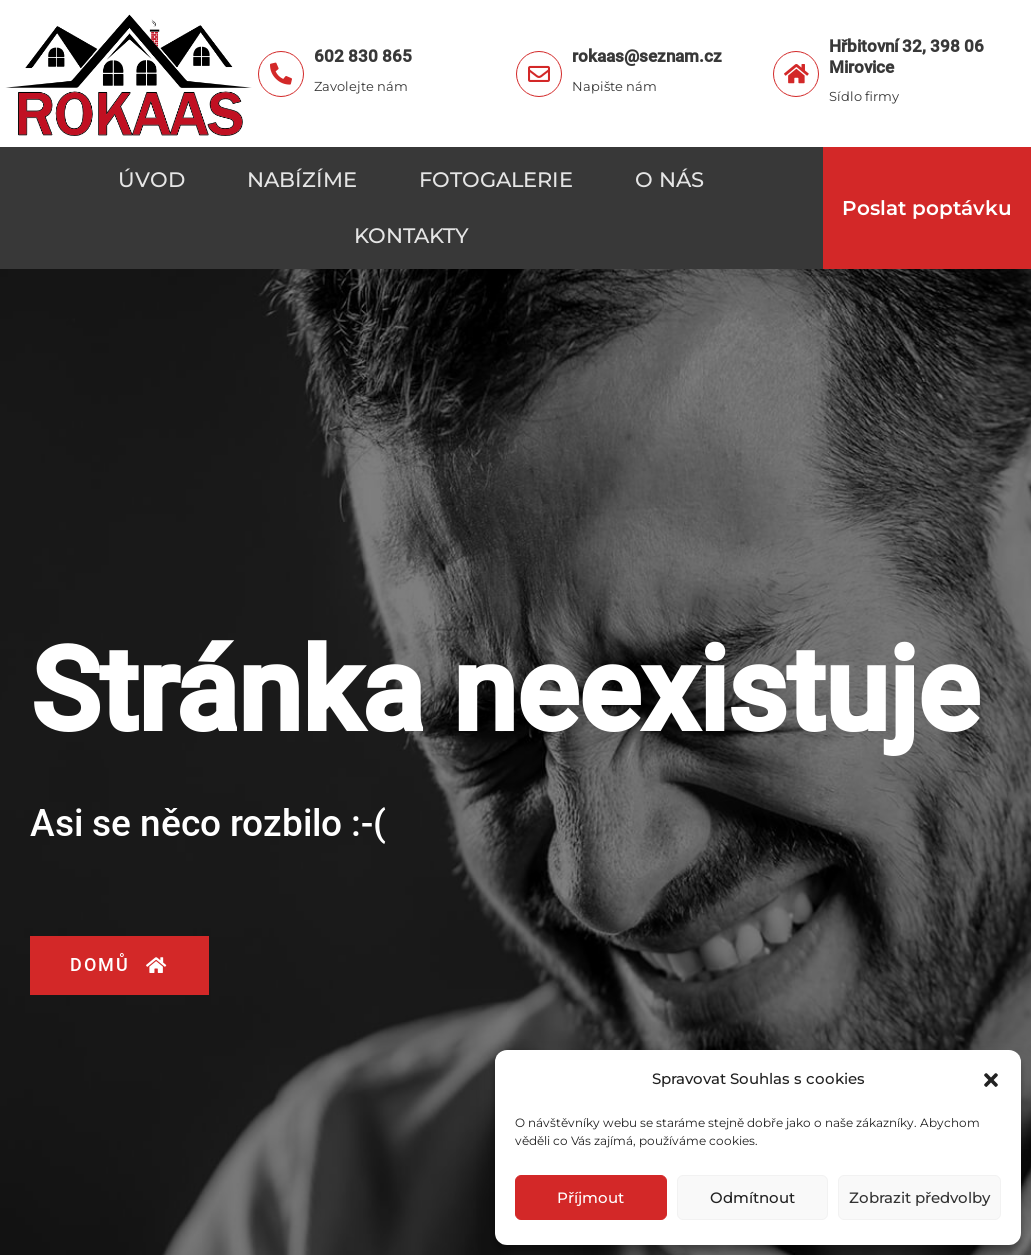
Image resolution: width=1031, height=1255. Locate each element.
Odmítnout (752, 1197)
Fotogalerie (496, 179)
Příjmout (590, 1197)
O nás (669, 179)
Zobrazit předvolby (919, 1197)
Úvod (151, 179)
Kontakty (411, 235)
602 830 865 (363, 56)
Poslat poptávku (927, 208)
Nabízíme (302, 179)
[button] (991, 1080)
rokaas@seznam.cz (647, 56)
